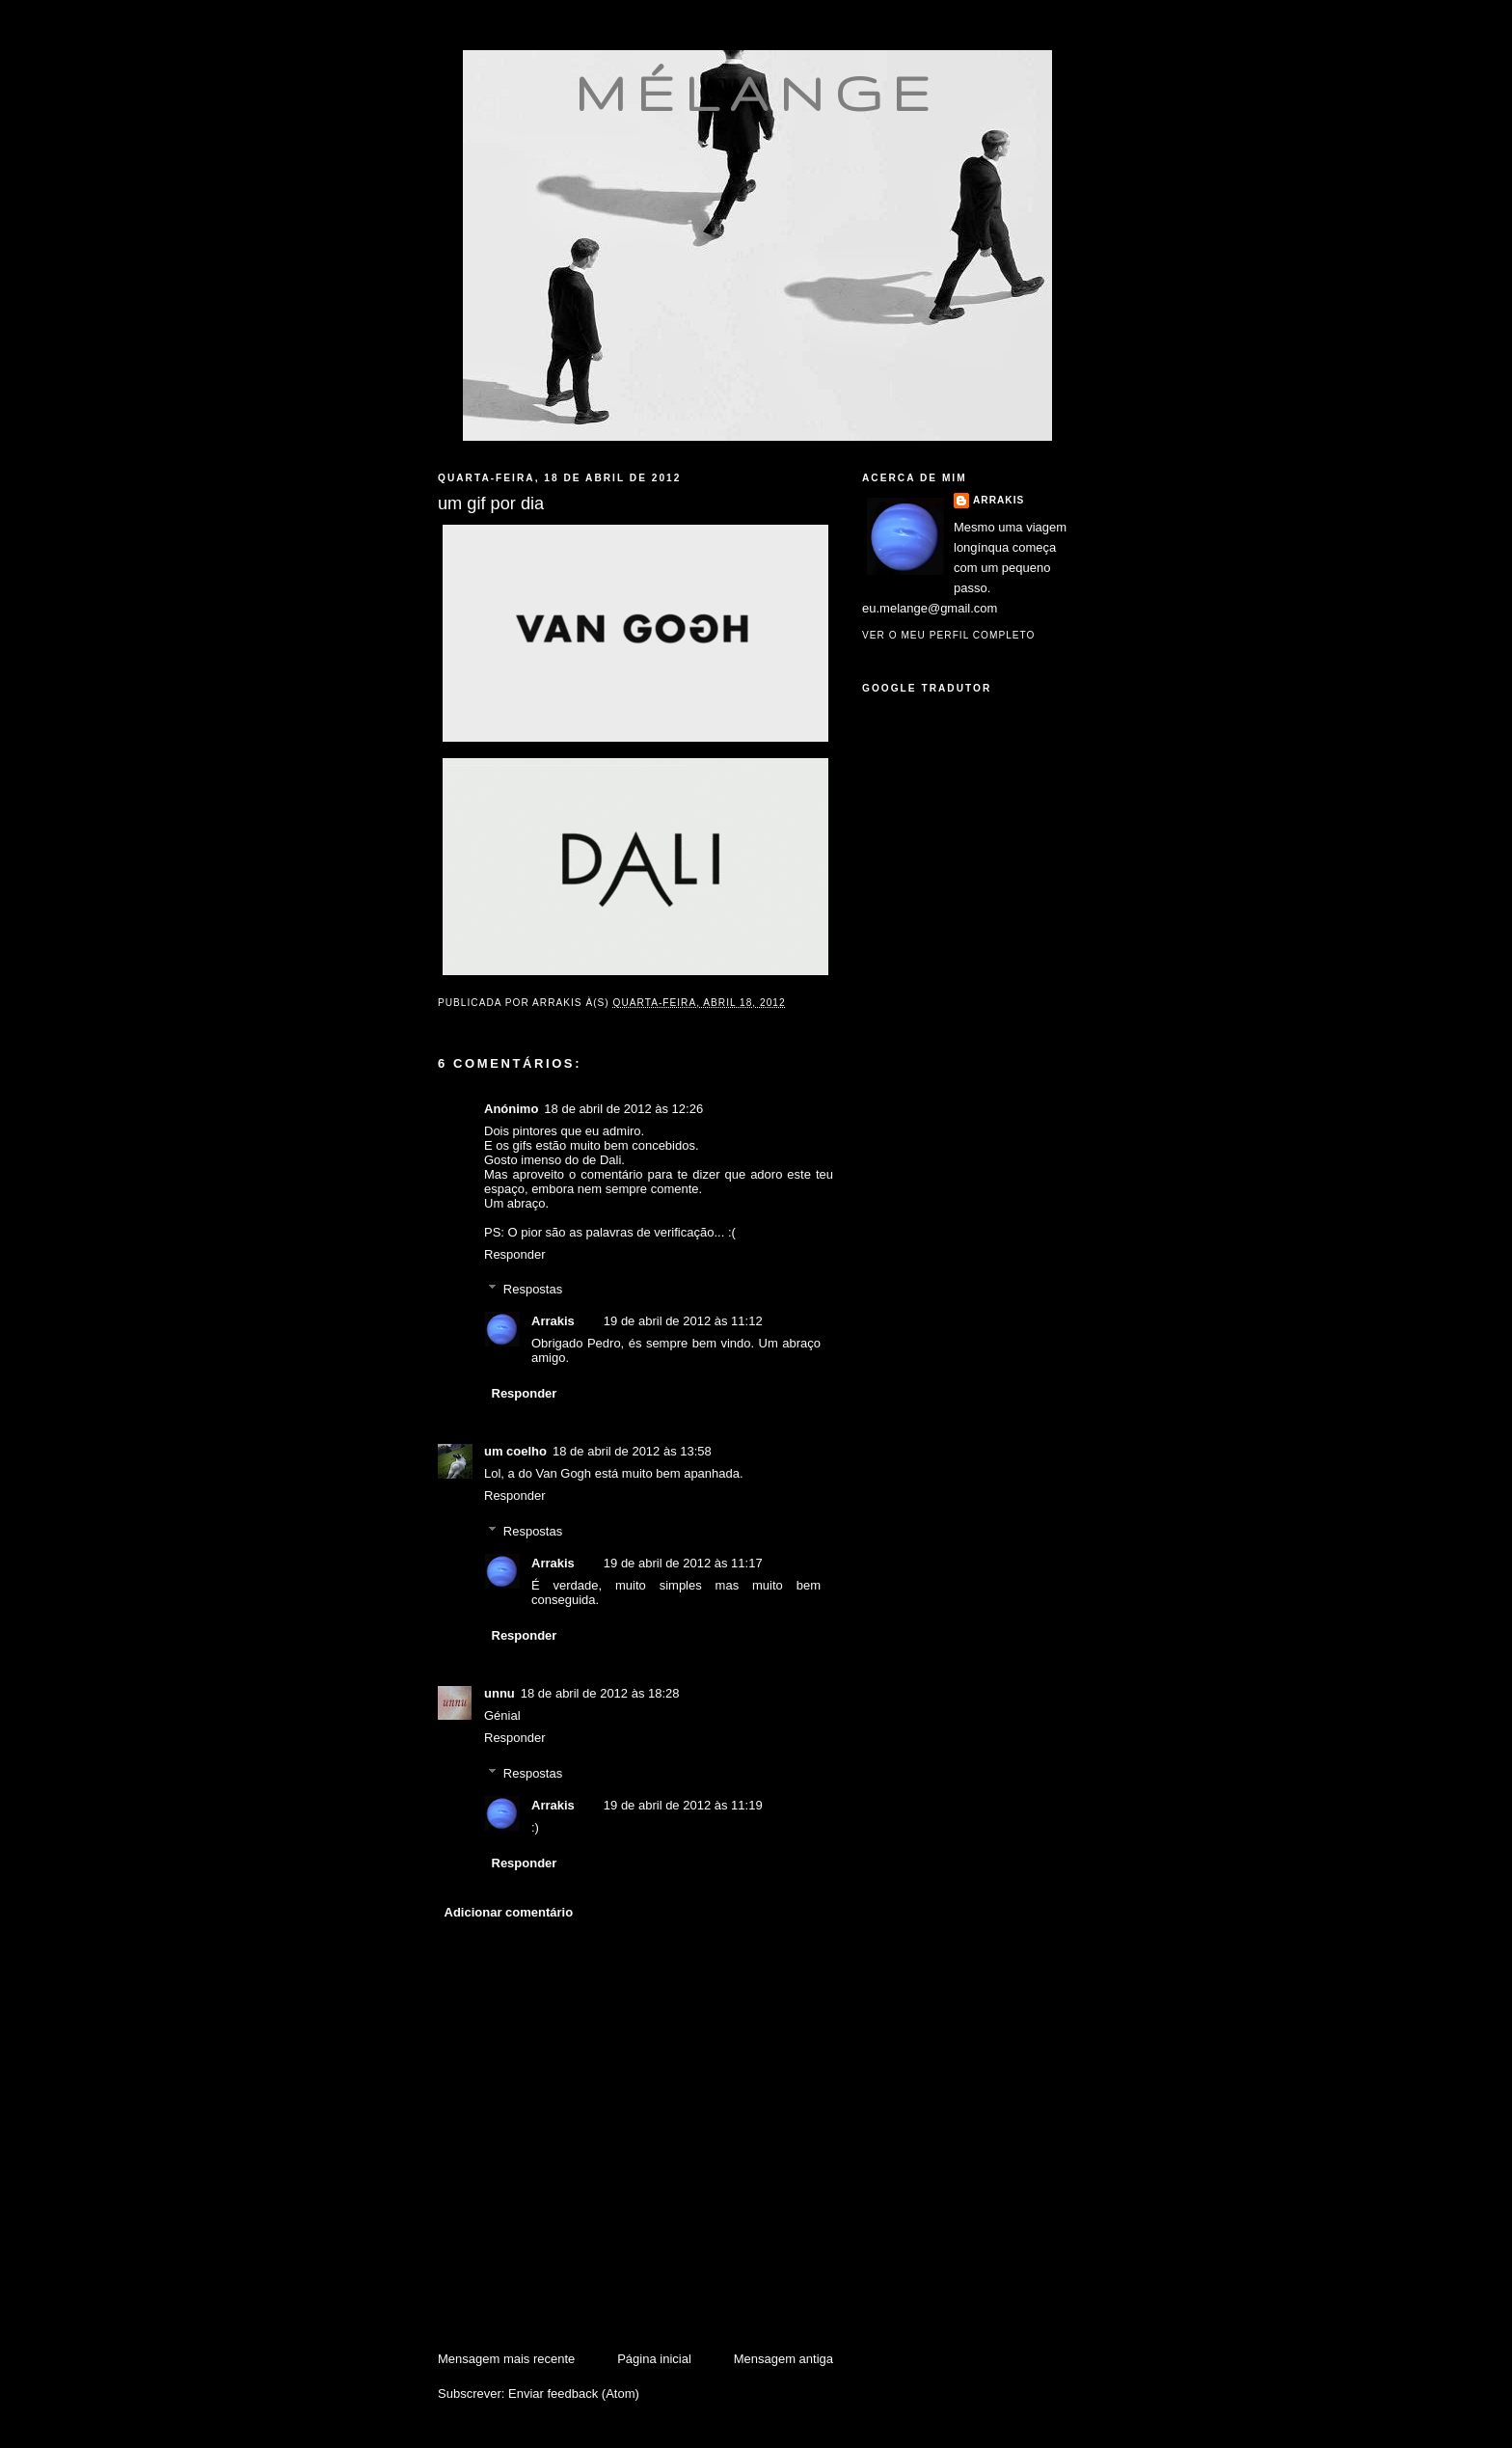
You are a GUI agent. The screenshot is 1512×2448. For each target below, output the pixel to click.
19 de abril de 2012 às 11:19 (683, 1805)
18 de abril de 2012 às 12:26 (623, 1109)
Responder (515, 1254)
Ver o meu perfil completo (949, 635)
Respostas (532, 1289)
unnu (499, 1693)
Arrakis (553, 1321)
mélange (757, 93)
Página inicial (654, 2359)
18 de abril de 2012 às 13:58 (632, 1451)
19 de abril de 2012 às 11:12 (683, 1321)
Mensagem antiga (783, 2359)
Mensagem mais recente (506, 2359)
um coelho (515, 1451)
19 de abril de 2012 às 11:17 (683, 1563)
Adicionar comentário (509, 1912)
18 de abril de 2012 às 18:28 (600, 1693)
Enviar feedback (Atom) (573, 2393)
